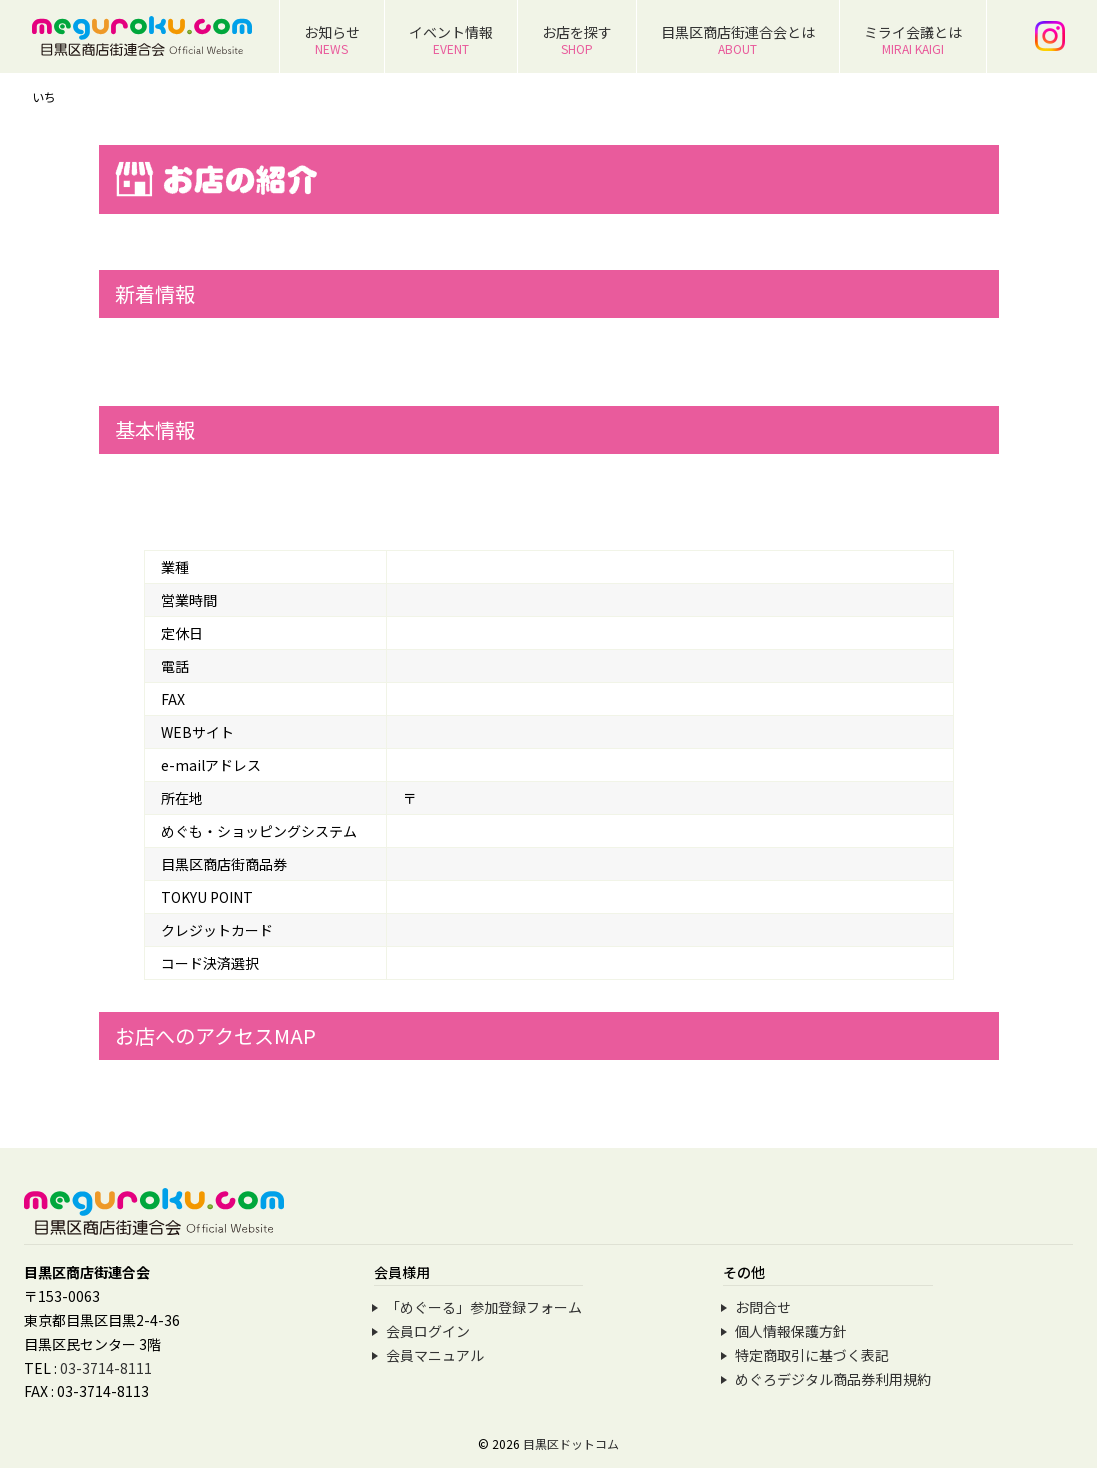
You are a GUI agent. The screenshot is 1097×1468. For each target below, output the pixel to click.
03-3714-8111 (106, 1368)
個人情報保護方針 (791, 1331)
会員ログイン (428, 1331)
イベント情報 (451, 39)
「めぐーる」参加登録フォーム (484, 1307)
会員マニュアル (435, 1355)
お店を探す (577, 39)
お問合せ (763, 1307)
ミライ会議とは (913, 39)
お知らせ (332, 39)
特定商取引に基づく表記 (812, 1355)
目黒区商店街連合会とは (738, 39)
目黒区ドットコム (571, 1443)
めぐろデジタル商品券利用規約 (833, 1379)
